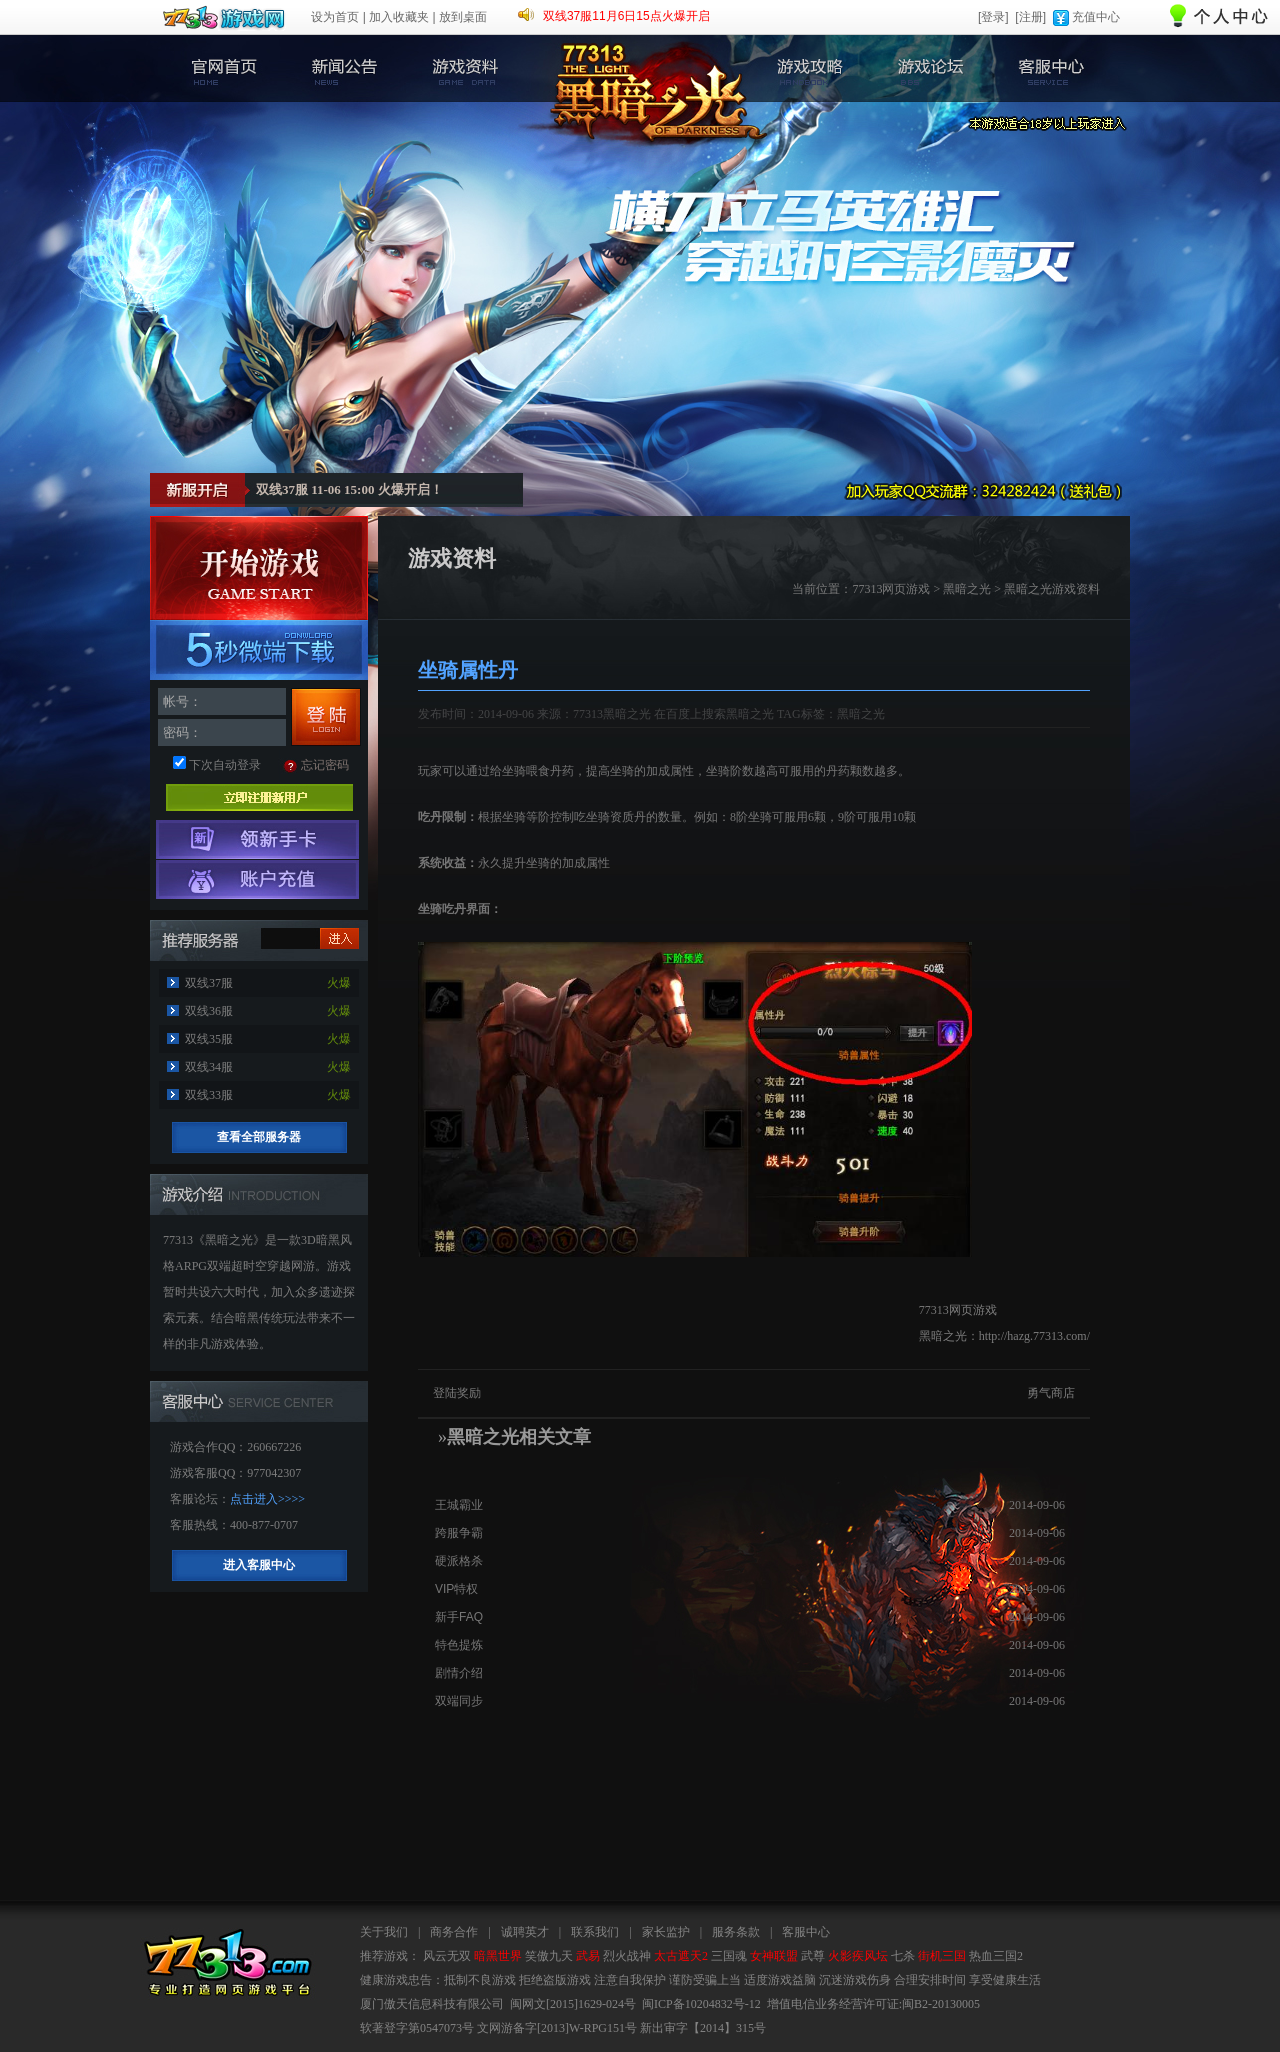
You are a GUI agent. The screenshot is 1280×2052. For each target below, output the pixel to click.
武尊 (813, 1956)
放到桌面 (463, 17)
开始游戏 (259, 568)
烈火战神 (627, 1956)
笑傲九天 (549, 1956)
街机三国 (942, 1956)
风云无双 (447, 1956)
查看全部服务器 (259, 1137)
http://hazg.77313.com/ (1034, 1336)
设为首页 (335, 17)
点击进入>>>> (267, 1499)
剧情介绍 (459, 1673)
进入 (340, 938)
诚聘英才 (525, 1932)
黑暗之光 (967, 589)
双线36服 (209, 1011)
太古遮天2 (681, 1956)
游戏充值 (257, 879)
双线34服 (209, 1067)
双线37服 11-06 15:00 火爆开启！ (349, 489)
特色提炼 (459, 1645)
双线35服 (209, 1039)
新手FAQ (459, 1617)
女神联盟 (774, 1956)
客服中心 (1051, 68)
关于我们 (384, 1932)
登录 (326, 717)
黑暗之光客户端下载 (259, 650)
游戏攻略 (809, 68)
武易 (588, 1956)
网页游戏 (906, 589)
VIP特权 (456, 1589)
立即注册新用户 (259, 797)
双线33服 (209, 1095)
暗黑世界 (498, 1956)
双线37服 (209, 983)
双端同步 (459, 1701)
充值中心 (1096, 17)
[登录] (993, 17)
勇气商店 (1051, 1393)
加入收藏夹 (399, 17)
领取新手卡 (257, 839)
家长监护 (666, 1932)
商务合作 (454, 1932)
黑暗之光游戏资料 (1052, 589)
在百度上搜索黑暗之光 (714, 714)
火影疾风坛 (858, 1956)
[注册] (1030, 17)
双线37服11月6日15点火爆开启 (626, 16)
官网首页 (221, 68)
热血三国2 (996, 1956)
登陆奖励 (457, 1393)
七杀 (903, 1956)
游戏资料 (463, 68)
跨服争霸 (459, 1533)
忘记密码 (325, 765)
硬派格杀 (459, 1561)
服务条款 (736, 1932)
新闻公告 (342, 68)
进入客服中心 (259, 1565)
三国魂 (729, 1956)
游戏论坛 (930, 68)
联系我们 (595, 1932)
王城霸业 (459, 1505)
